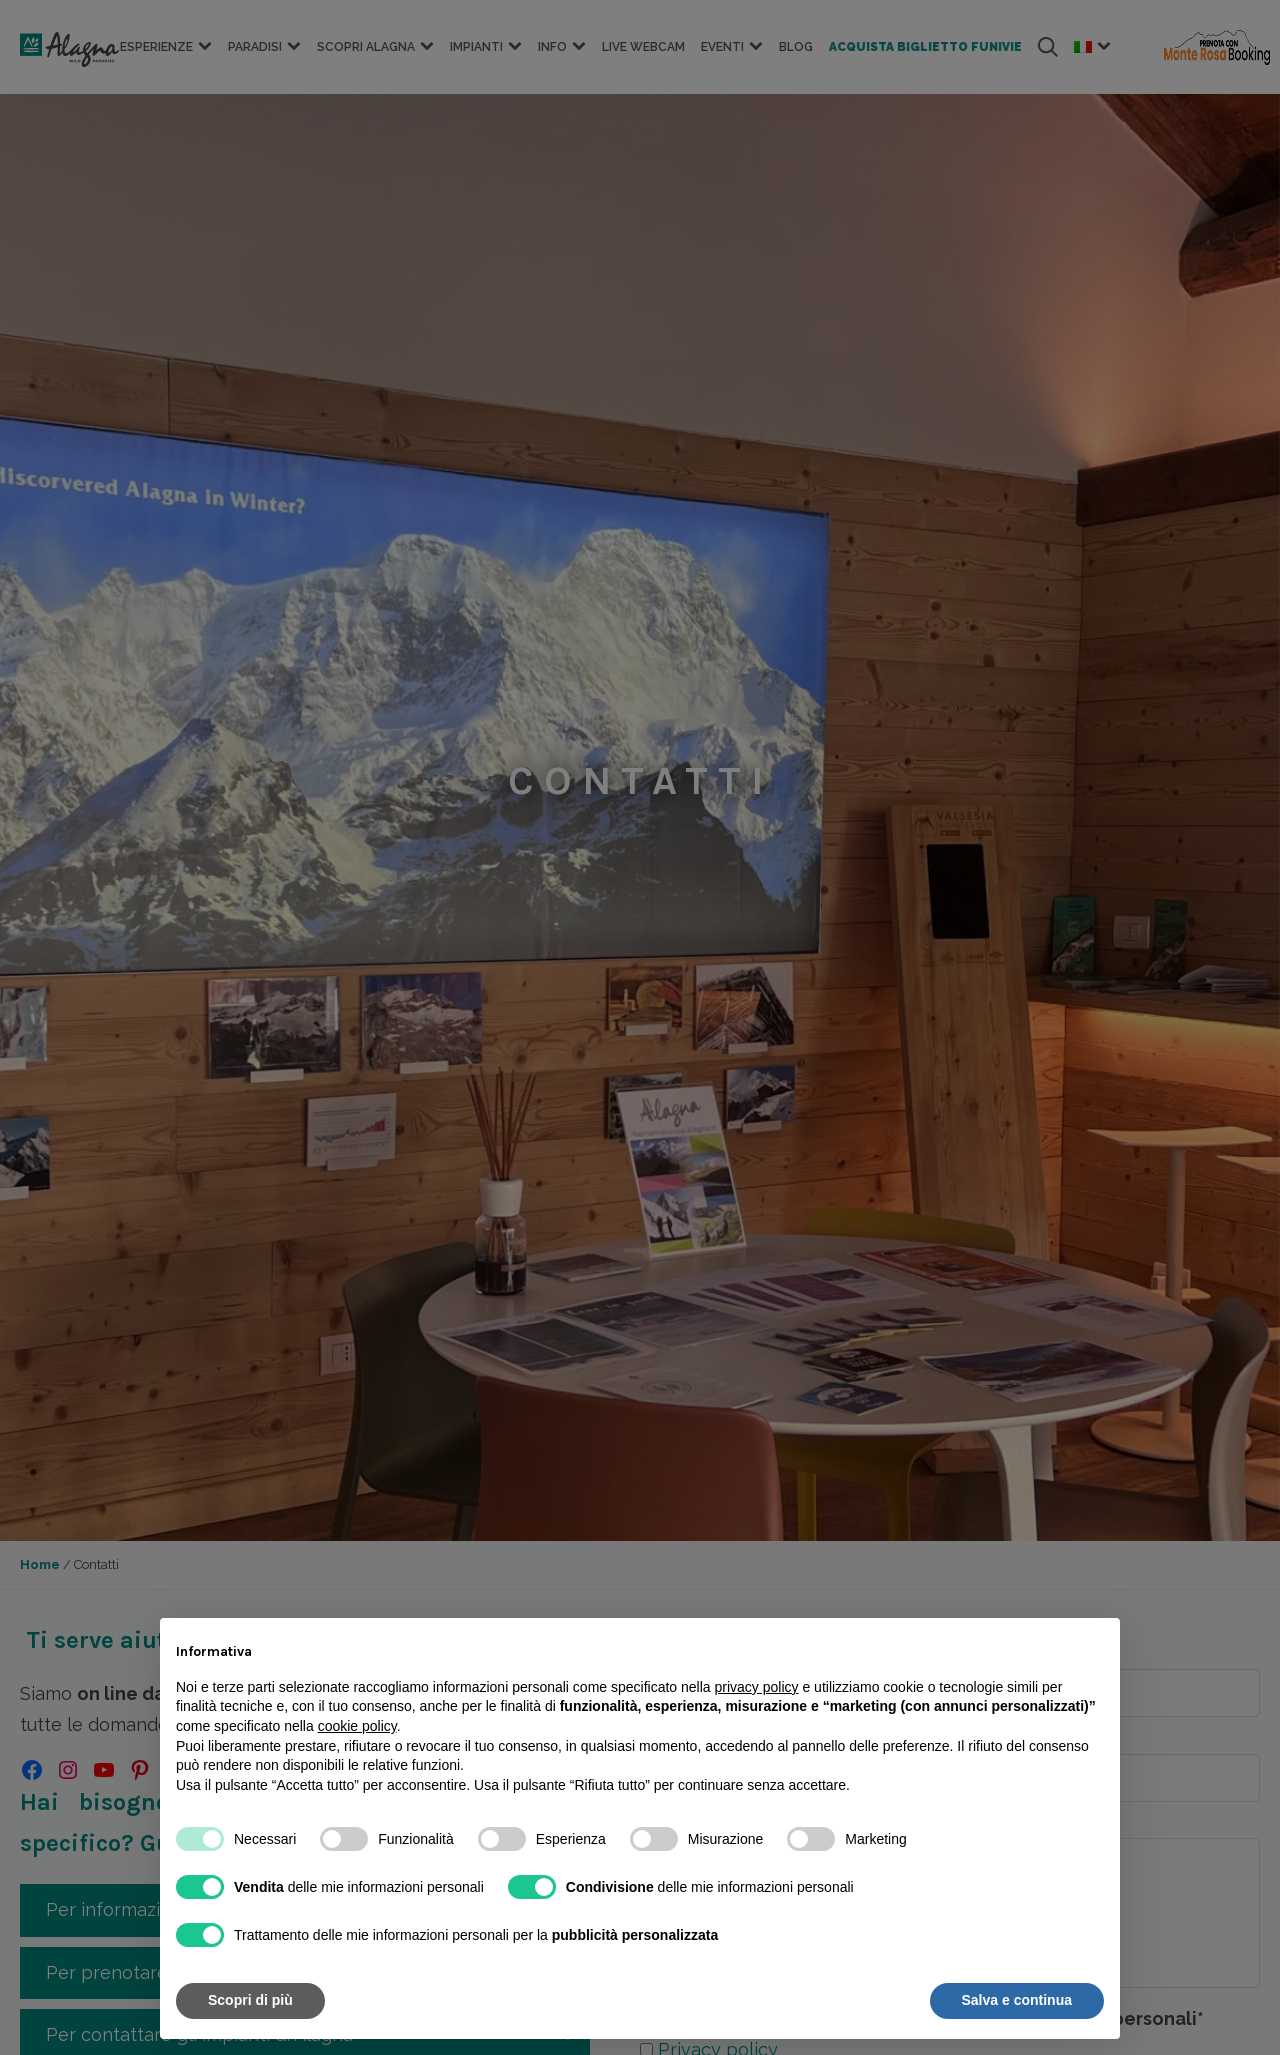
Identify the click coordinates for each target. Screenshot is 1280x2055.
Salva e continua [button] (1017, 2000)
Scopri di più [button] (250, 2000)
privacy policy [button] (757, 1687)
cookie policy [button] (357, 1726)
